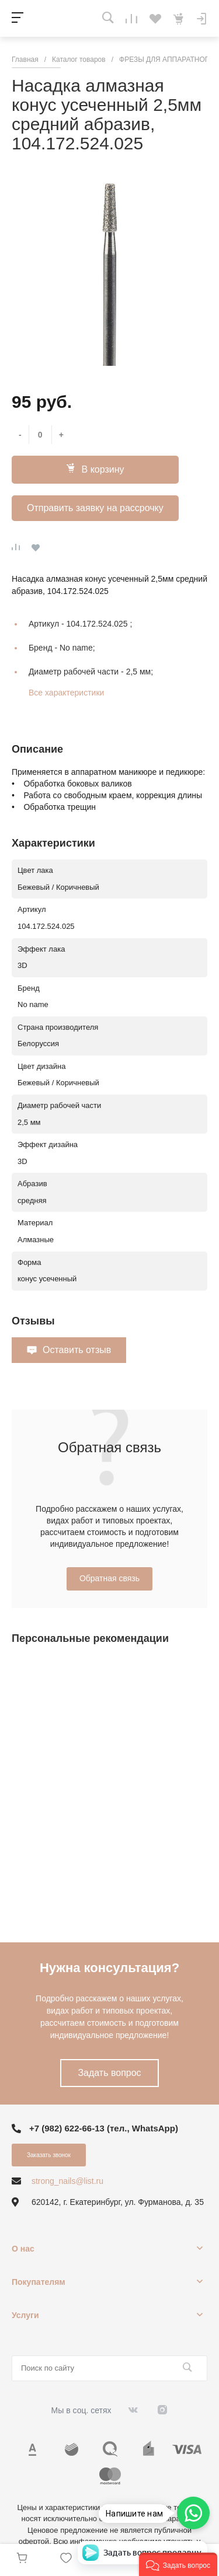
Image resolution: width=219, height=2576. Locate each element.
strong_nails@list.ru (67, 2181)
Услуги (25, 2315)
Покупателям (38, 2282)
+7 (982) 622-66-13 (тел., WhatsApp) (103, 2128)
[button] (178, 2564)
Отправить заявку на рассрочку (95, 508)
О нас (23, 2248)
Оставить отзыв (77, 1350)
